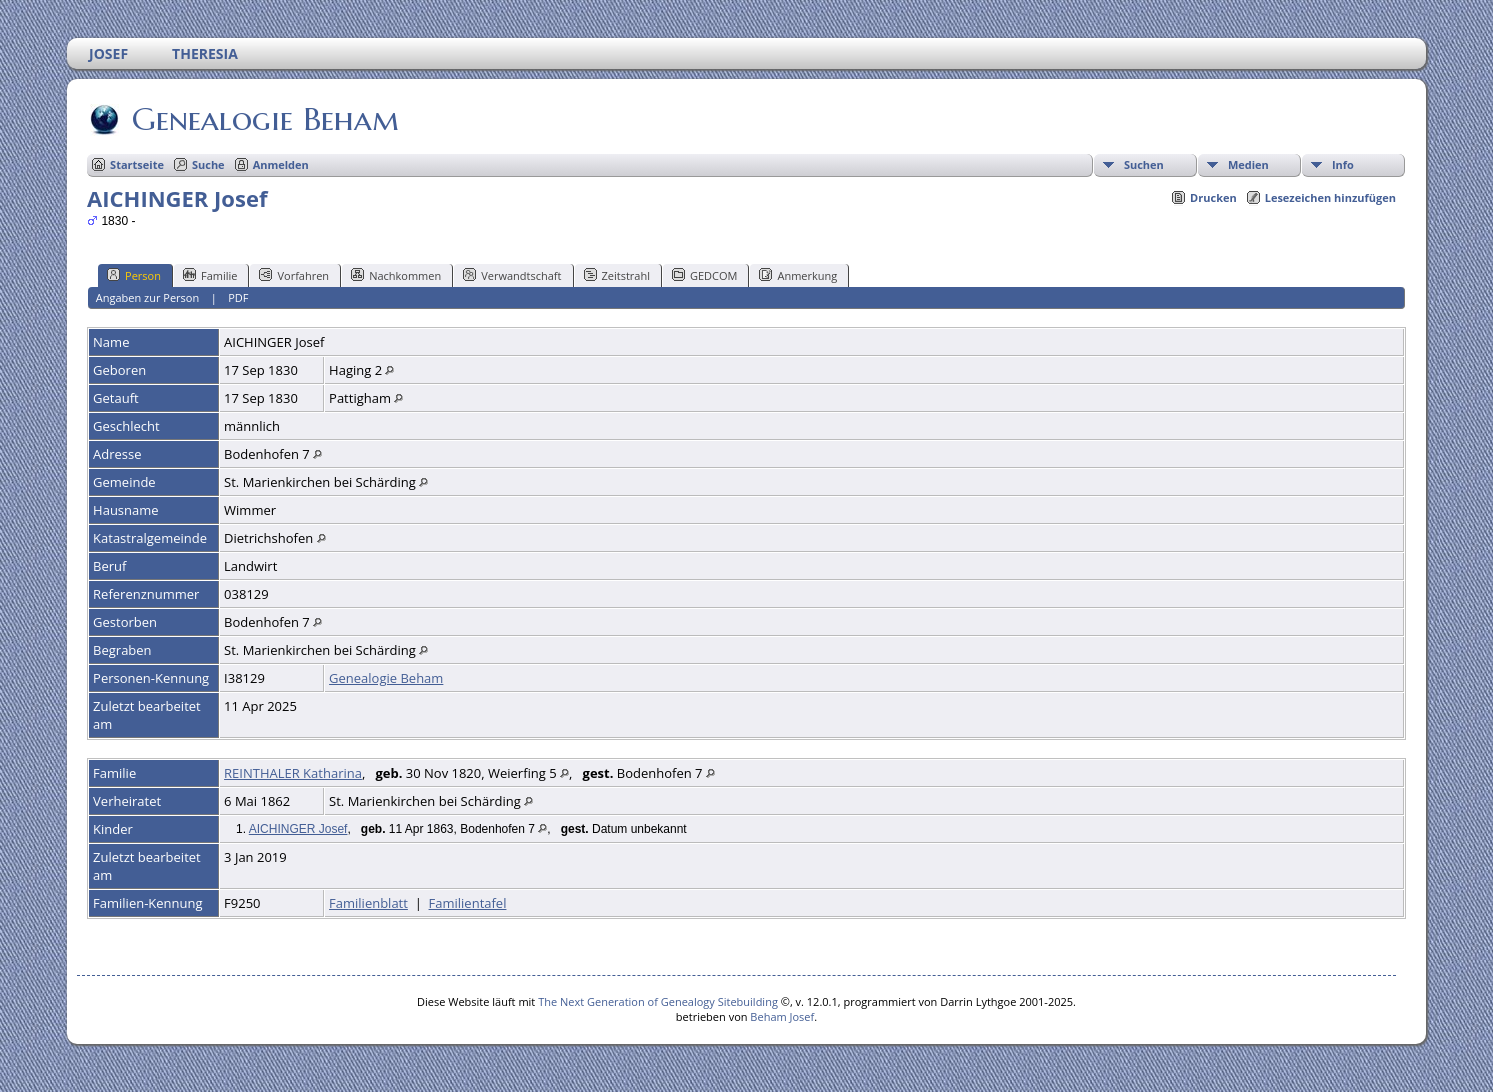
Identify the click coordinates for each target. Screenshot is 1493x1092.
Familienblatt (368, 903)
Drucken (1213, 197)
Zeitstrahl (617, 275)
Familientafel (468, 903)
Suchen (1144, 164)
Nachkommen (396, 275)
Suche (208, 164)
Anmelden (281, 164)
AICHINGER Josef (298, 829)
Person (134, 275)
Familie (210, 275)
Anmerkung (798, 275)
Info (1343, 164)
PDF (238, 297)
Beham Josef (782, 1016)
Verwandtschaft (512, 275)
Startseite (137, 164)
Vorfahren (294, 275)
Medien (1248, 164)
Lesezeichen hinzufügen (1330, 197)
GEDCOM (704, 275)
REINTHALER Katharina (293, 773)
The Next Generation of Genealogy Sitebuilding (658, 1001)
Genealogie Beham (264, 119)
